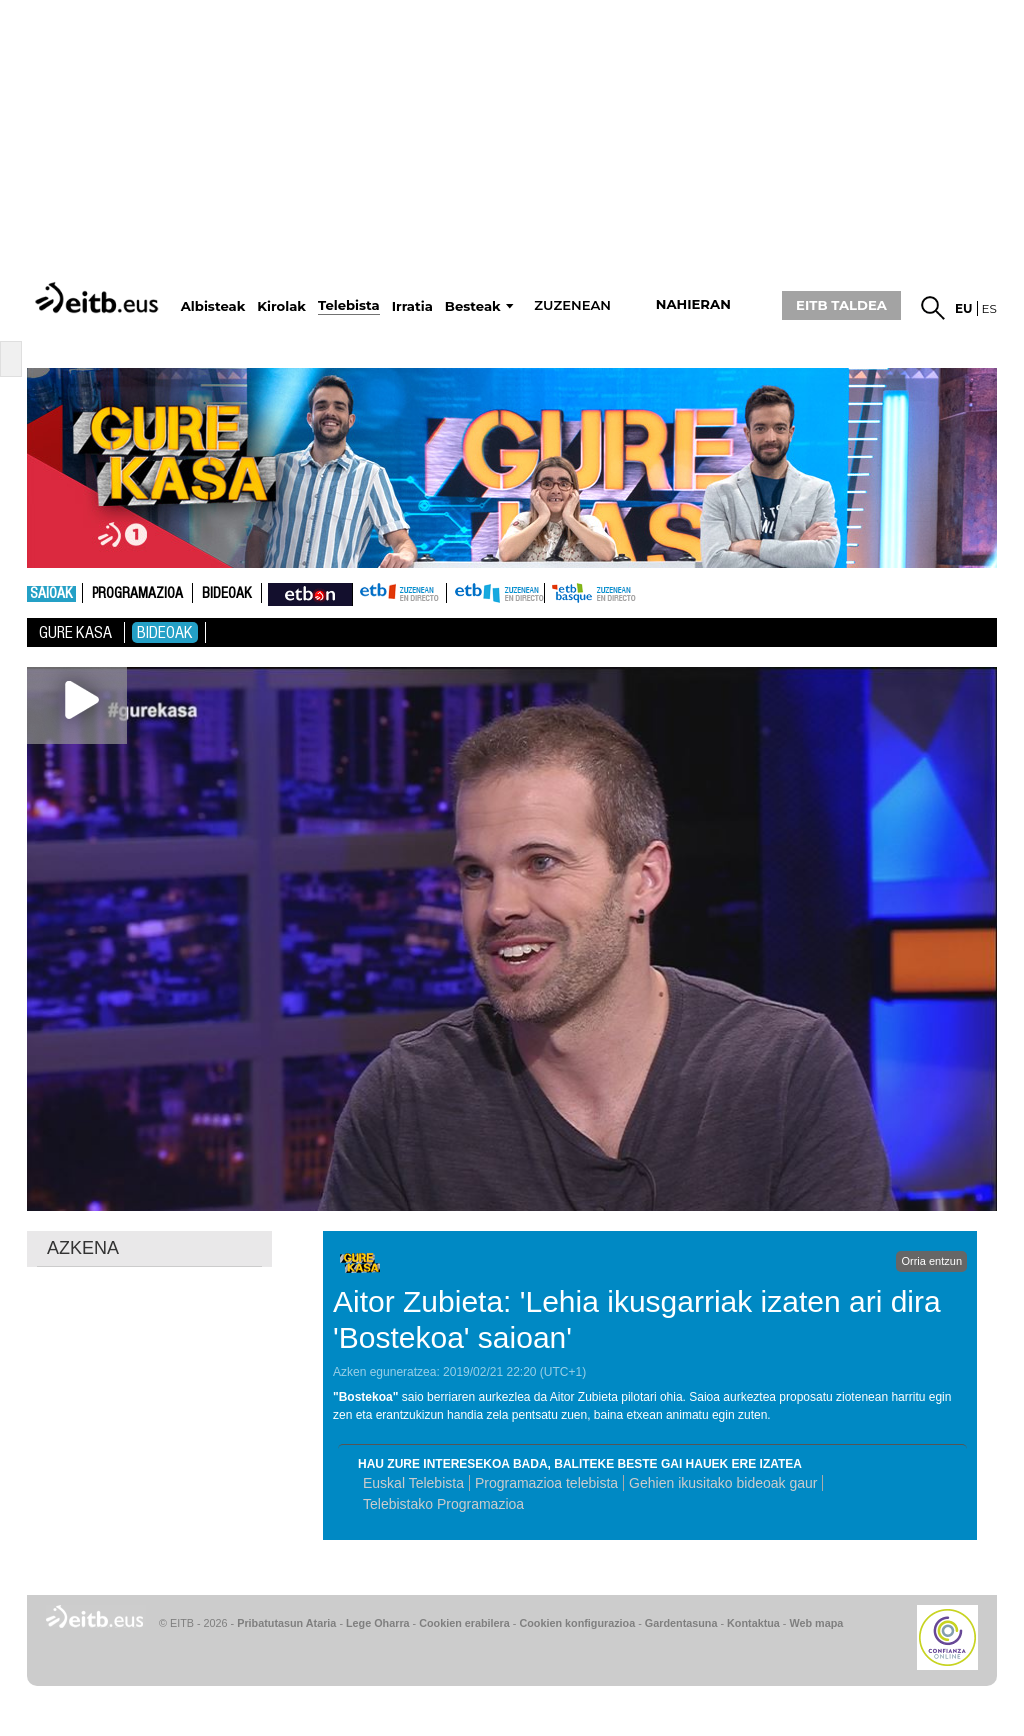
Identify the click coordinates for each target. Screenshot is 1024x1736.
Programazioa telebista (546, 1483)
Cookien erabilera (464, 1623)
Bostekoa (366, 1397)
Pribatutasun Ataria (286, 1623)
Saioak (51, 594)
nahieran (693, 304)
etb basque (624, 593)
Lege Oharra (378, 1623)
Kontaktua (753, 1623)
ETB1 (399, 593)
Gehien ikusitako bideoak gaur (723, 1483)
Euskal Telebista (413, 1483)
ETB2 (496, 593)
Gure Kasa (75, 632)
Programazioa (137, 594)
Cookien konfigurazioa (577, 1623)
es (989, 308)
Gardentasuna (681, 1623)
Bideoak (227, 594)
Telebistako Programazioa (443, 1504)
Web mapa (816, 1623)
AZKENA (83, 1248)
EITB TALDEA (841, 305)
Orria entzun (931, 1261)
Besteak (473, 306)
